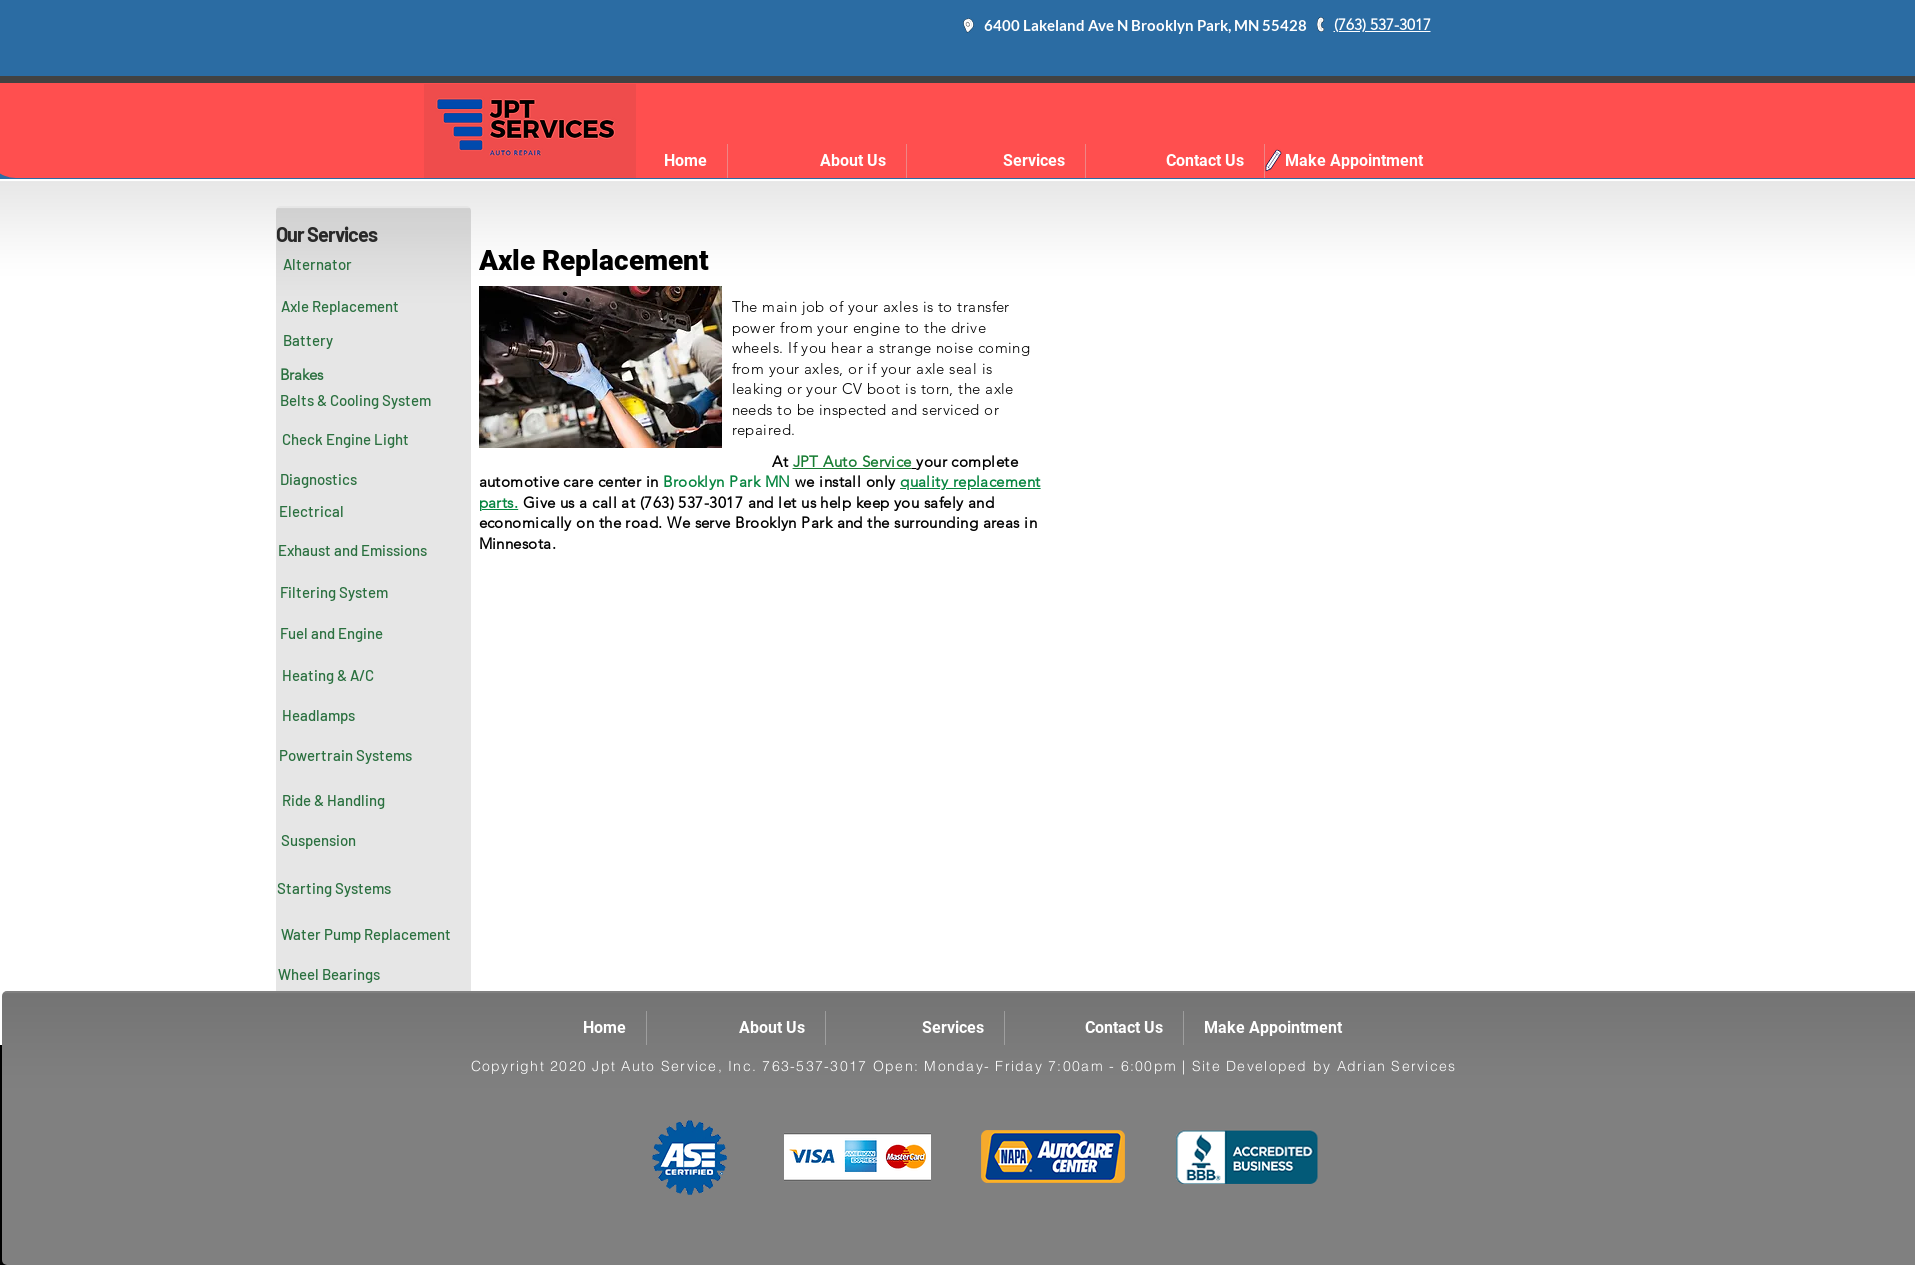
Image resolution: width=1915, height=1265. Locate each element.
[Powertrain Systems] (346, 755)
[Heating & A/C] (328, 675)
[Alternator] (318, 264)
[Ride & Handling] (334, 800)
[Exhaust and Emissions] (353, 550)
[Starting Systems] (334, 888)
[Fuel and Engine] (332, 633)
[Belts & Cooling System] (355, 400)
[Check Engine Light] (346, 440)
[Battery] (308, 340)
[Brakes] (302, 374)
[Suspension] (319, 840)
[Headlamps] (319, 715)
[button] (312, 512)
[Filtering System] (334, 592)
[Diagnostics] (319, 480)
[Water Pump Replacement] (366, 934)
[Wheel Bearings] (329, 974)
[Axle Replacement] (340, 306)
